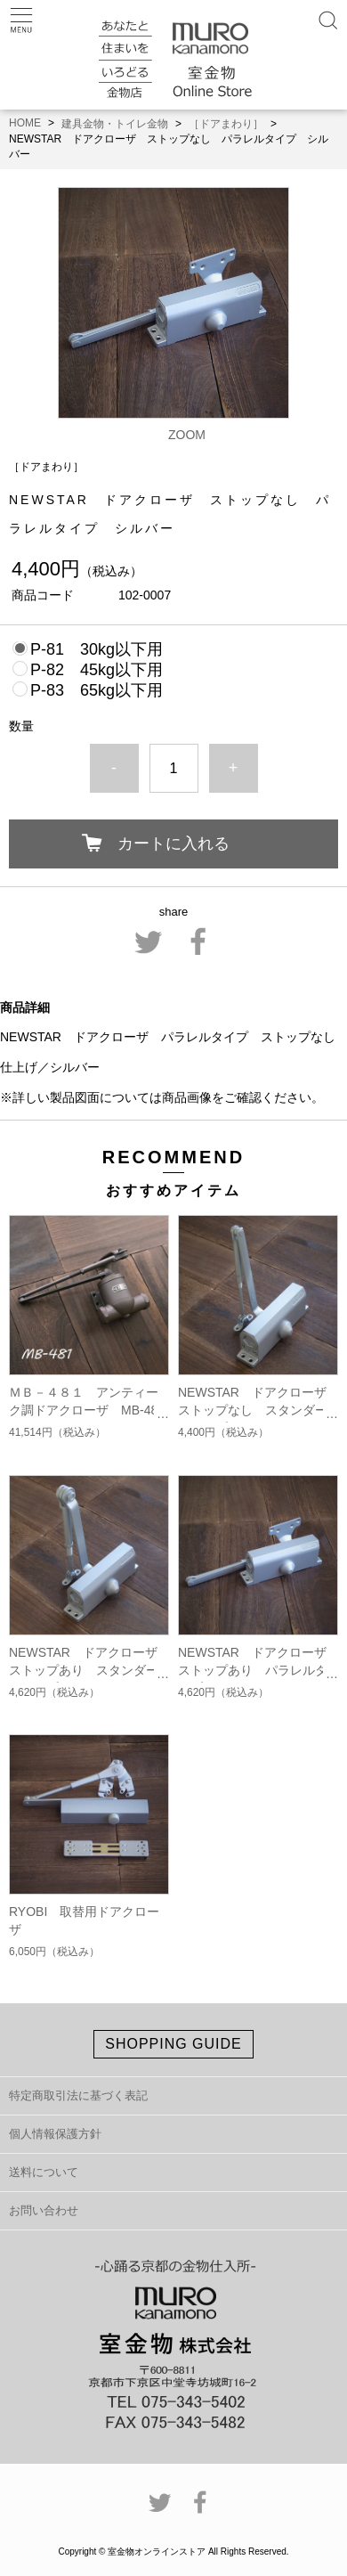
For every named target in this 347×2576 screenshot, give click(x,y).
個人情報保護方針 (55, 2133)
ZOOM (187, 435)
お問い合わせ (43, 2210)
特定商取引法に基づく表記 (78, 2095)
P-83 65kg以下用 (96, 690)
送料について (43, 2172)
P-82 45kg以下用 (96, 670)
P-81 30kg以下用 (96, 649)
